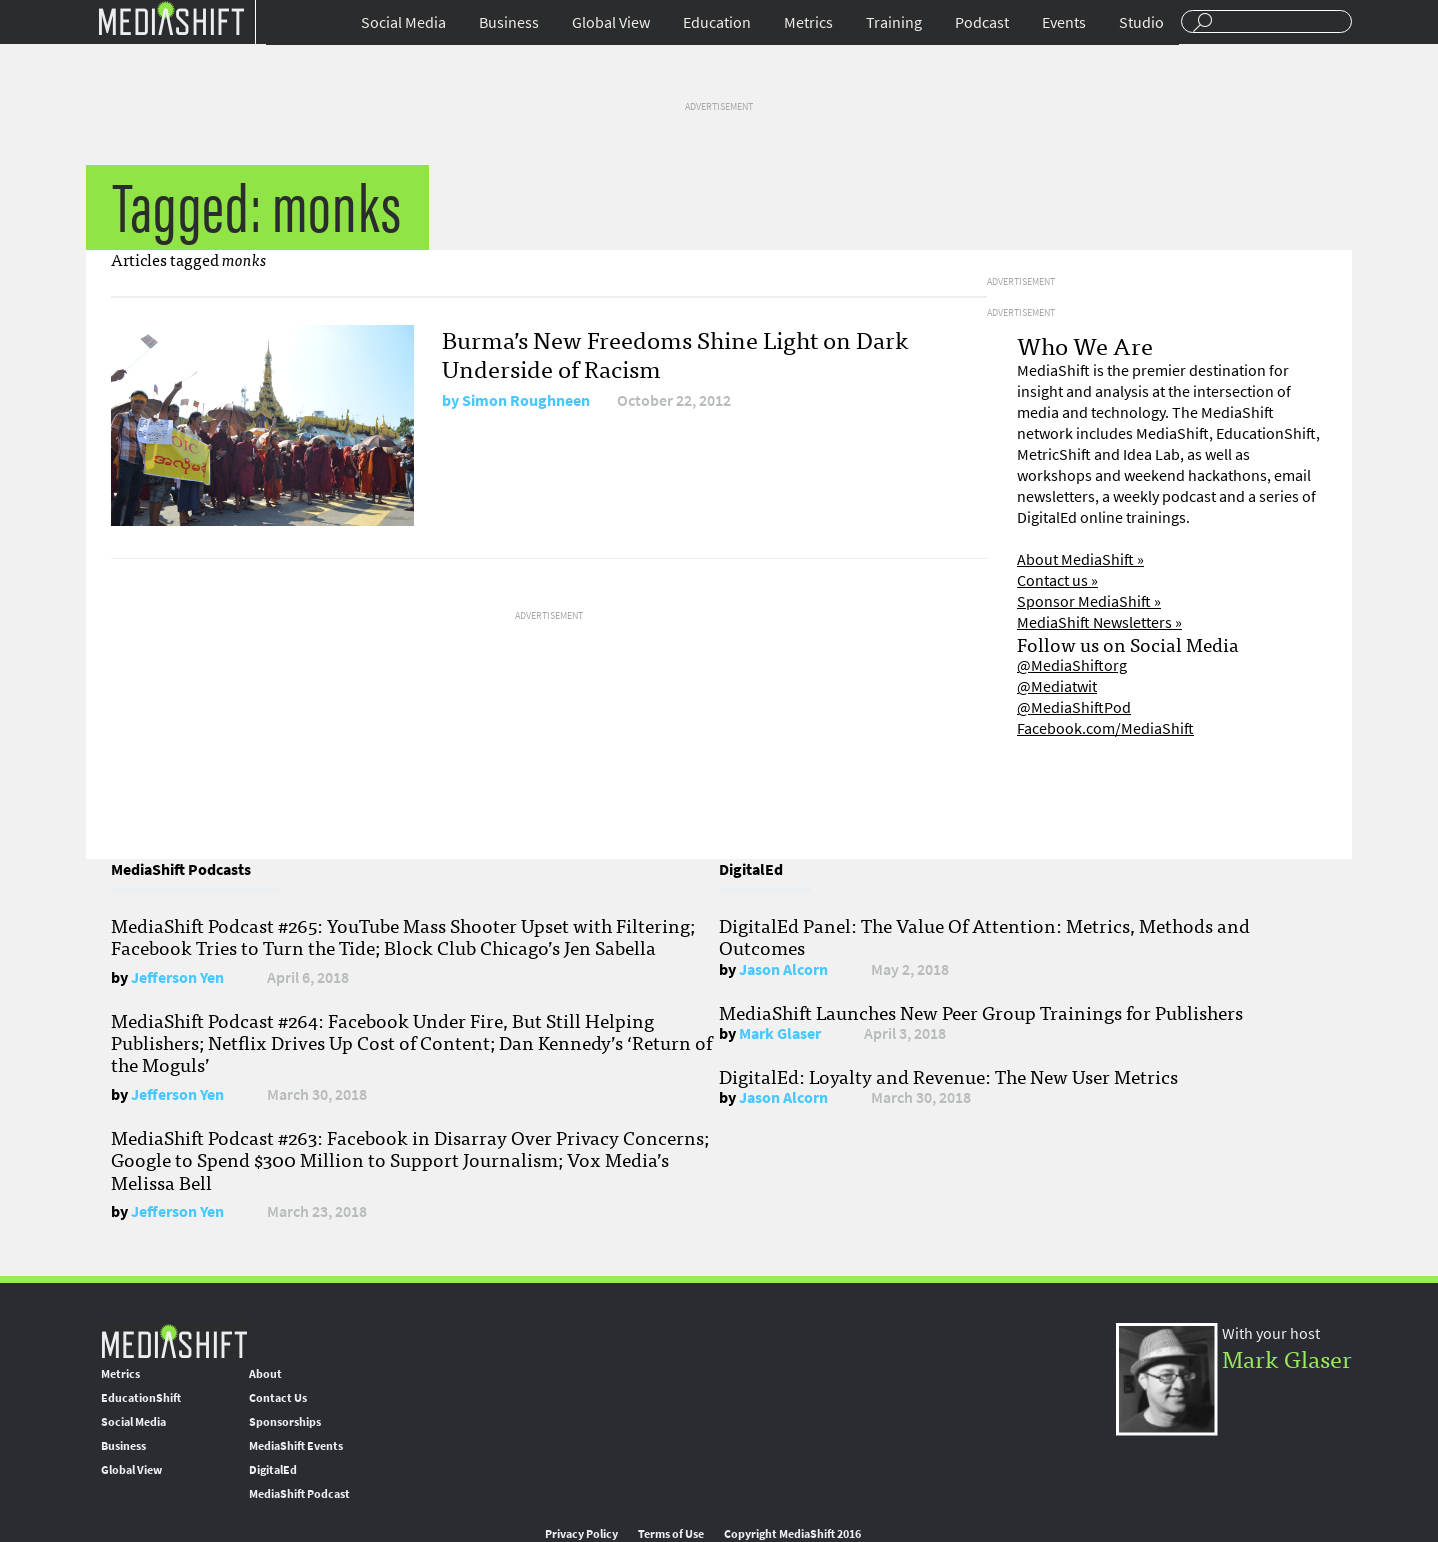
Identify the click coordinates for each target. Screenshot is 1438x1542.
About (265, 1374)
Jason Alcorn (783, 969)
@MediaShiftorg (1072, 665)
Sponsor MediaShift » (1089, 601)
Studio (1141, 22)
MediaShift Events (296, 1446)
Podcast (982, 22)
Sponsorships (285, 1422)
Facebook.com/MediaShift (1105, 728)
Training (894, 22)
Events (1064, 22)
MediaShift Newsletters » (1099, 622)
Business (509, 22)
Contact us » (1057, 580)
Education (717, 22)
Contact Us (278, 1398)
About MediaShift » (1080, 559)
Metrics (808, 22)
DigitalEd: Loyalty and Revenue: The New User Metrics (948, 1076)
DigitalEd (273, 1470)
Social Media (403, 22)
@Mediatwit (1057, 686)
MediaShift (174, 1340)
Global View (611, 22)
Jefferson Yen (177, 977)
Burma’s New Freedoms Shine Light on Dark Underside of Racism (675, 353)
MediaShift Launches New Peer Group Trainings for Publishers (981, 1012)
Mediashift (171, 17)
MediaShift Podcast (299, 1494)
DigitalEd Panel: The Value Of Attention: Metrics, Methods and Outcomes (984, 936)
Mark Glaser (780, 1033)
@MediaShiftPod (1074, 707)
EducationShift (141, 1398)
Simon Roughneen (526, 400)
